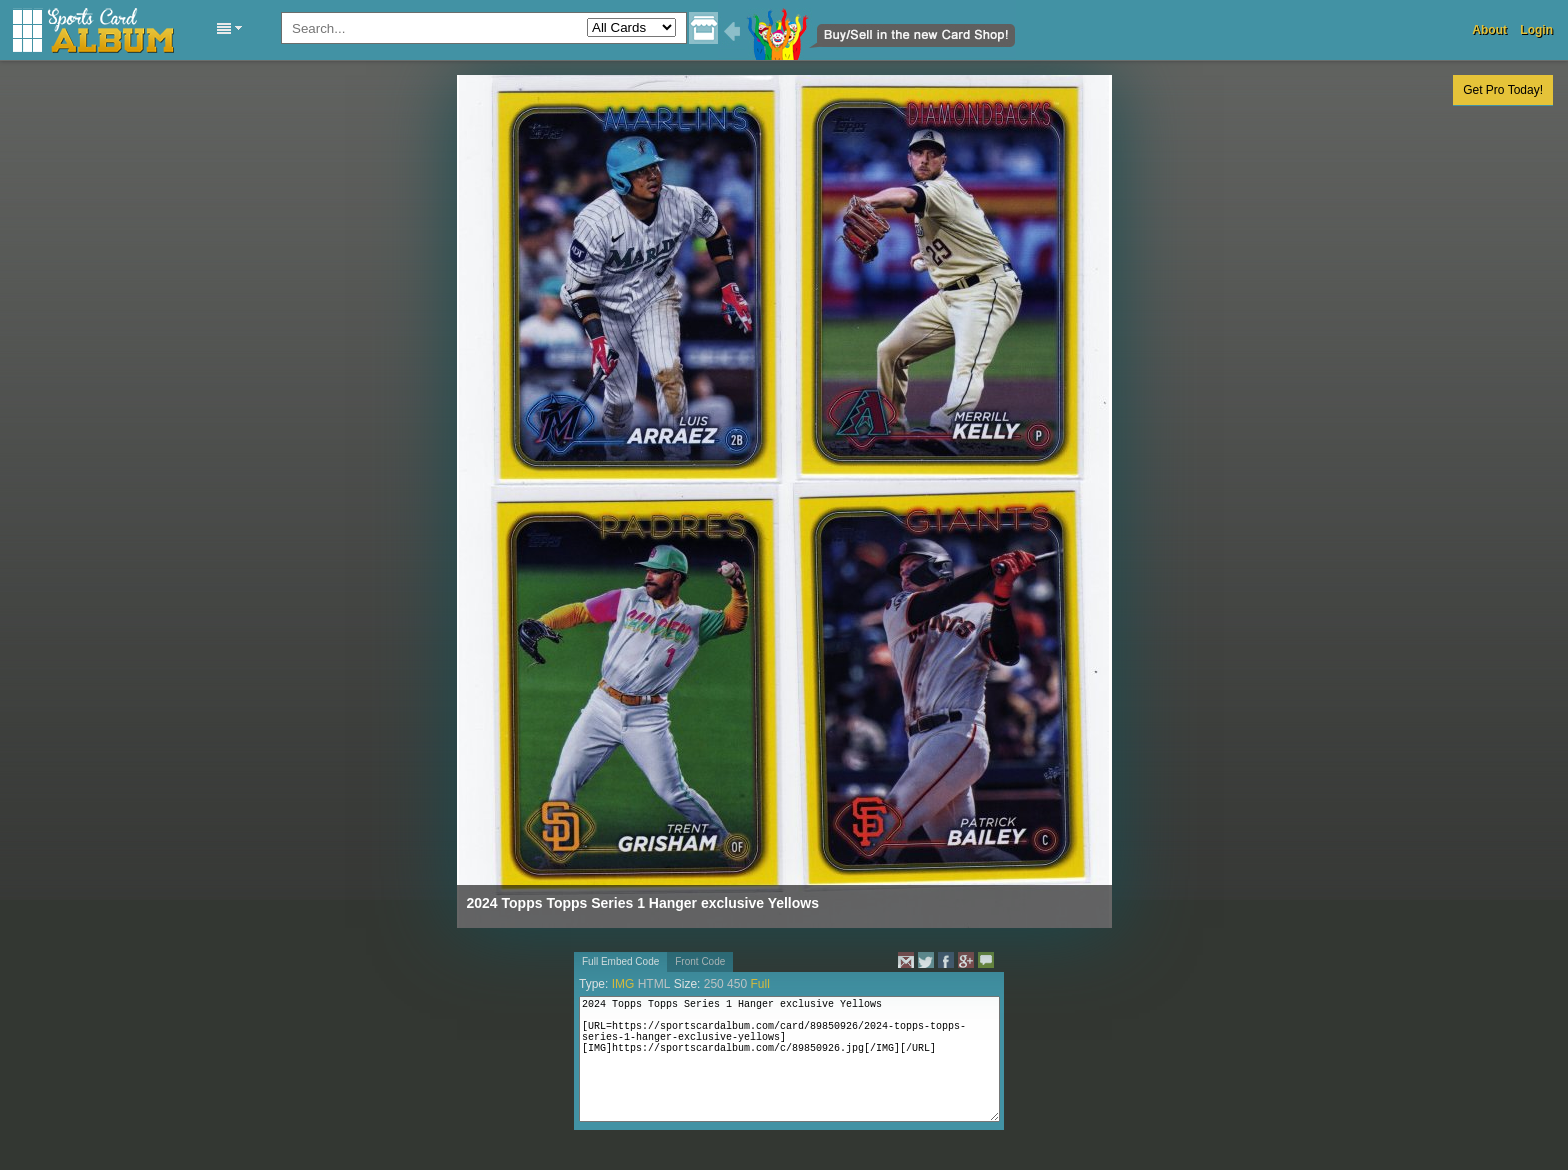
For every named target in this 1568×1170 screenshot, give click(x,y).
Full (759, 984)
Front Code (700, 961)
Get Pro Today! (1503, 90)
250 (714, 984)
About (1489, 30)
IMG (623, 984)
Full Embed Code (620, 961)
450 (737, 984)
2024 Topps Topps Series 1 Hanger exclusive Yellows (643, 903)
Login (1536, 30)
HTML (654, 984)
